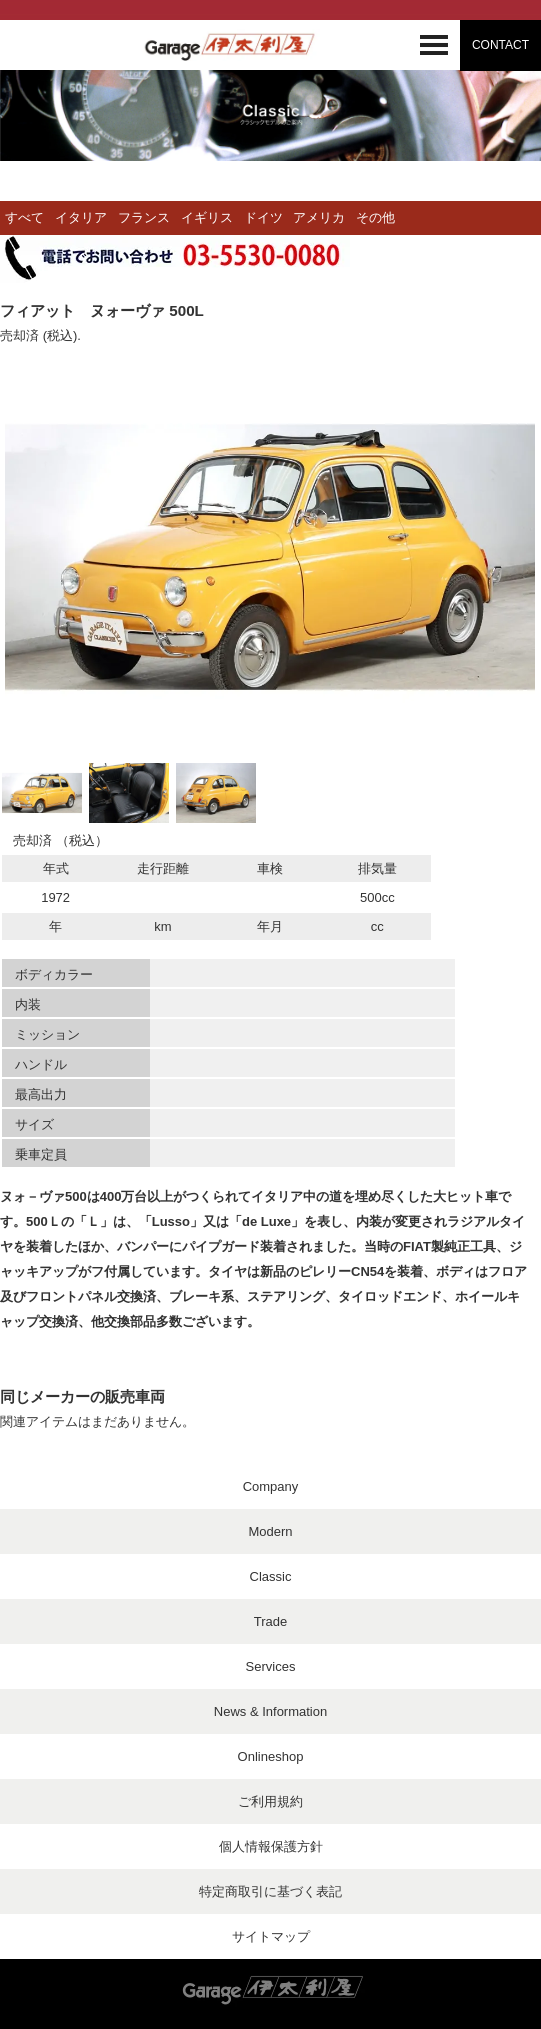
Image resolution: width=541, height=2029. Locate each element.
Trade (270, 1621)
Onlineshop (271, 1756)
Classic (271, 1576)
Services (271, 1666)
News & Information (270, 1711)
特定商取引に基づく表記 (270, 1891)
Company (271, 1486)
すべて (24, 217)
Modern (270, 1531)
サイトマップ (271, 1936)
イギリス (207, 217)
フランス (144, 217)
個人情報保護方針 (271, 1846)
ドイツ (263, 217)
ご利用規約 (270, 1801)
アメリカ (319, 217)
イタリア (81, 217)
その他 (375, 217)
